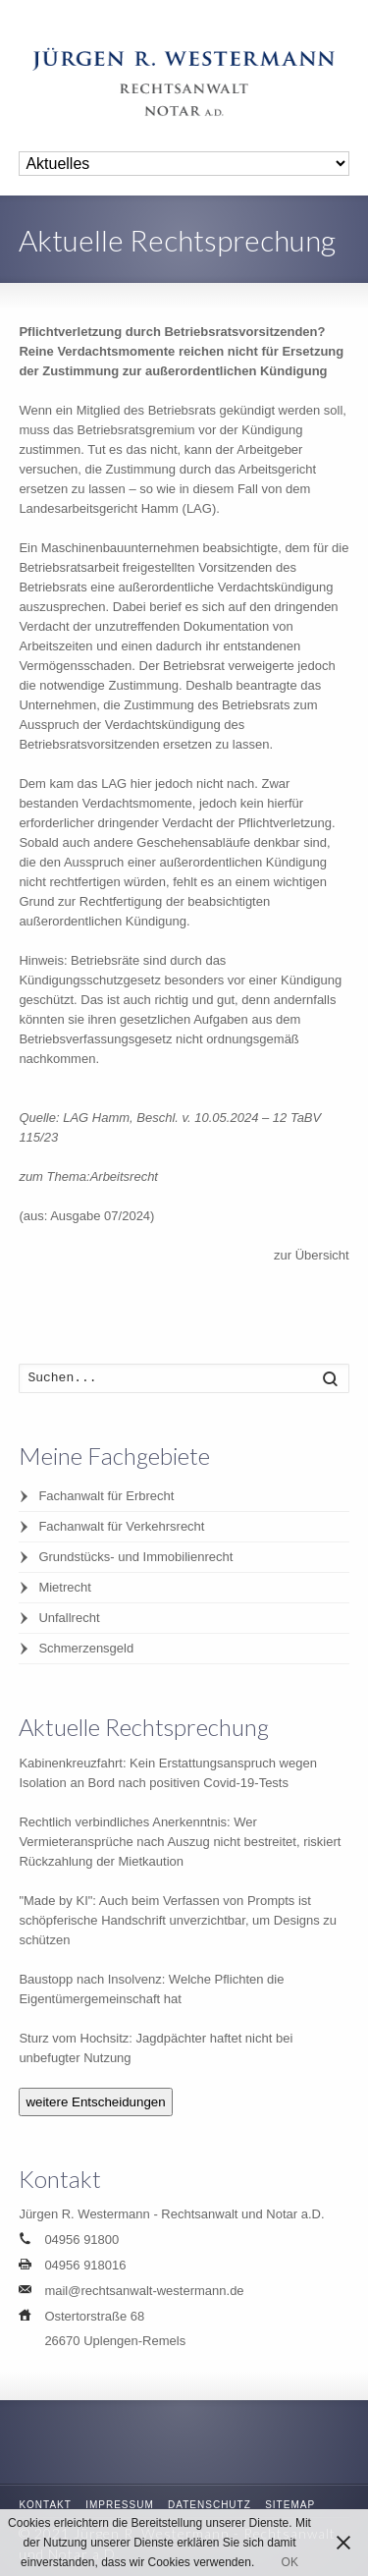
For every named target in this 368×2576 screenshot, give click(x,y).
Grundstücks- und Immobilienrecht (135, 1556)
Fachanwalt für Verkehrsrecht (121, 1526)
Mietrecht (64, 1587)
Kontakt (45, 2504)
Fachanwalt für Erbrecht (106, 1495)
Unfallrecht (68, 1617)
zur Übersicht (311, 1255)
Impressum (119, 2504)
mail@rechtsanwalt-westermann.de (143, 2290)
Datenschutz (209, 2504)
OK (290, 2562)
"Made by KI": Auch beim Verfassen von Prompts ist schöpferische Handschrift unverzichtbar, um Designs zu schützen (178, 1920)
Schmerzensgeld (85, 1648)
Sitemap (290, 2504)
